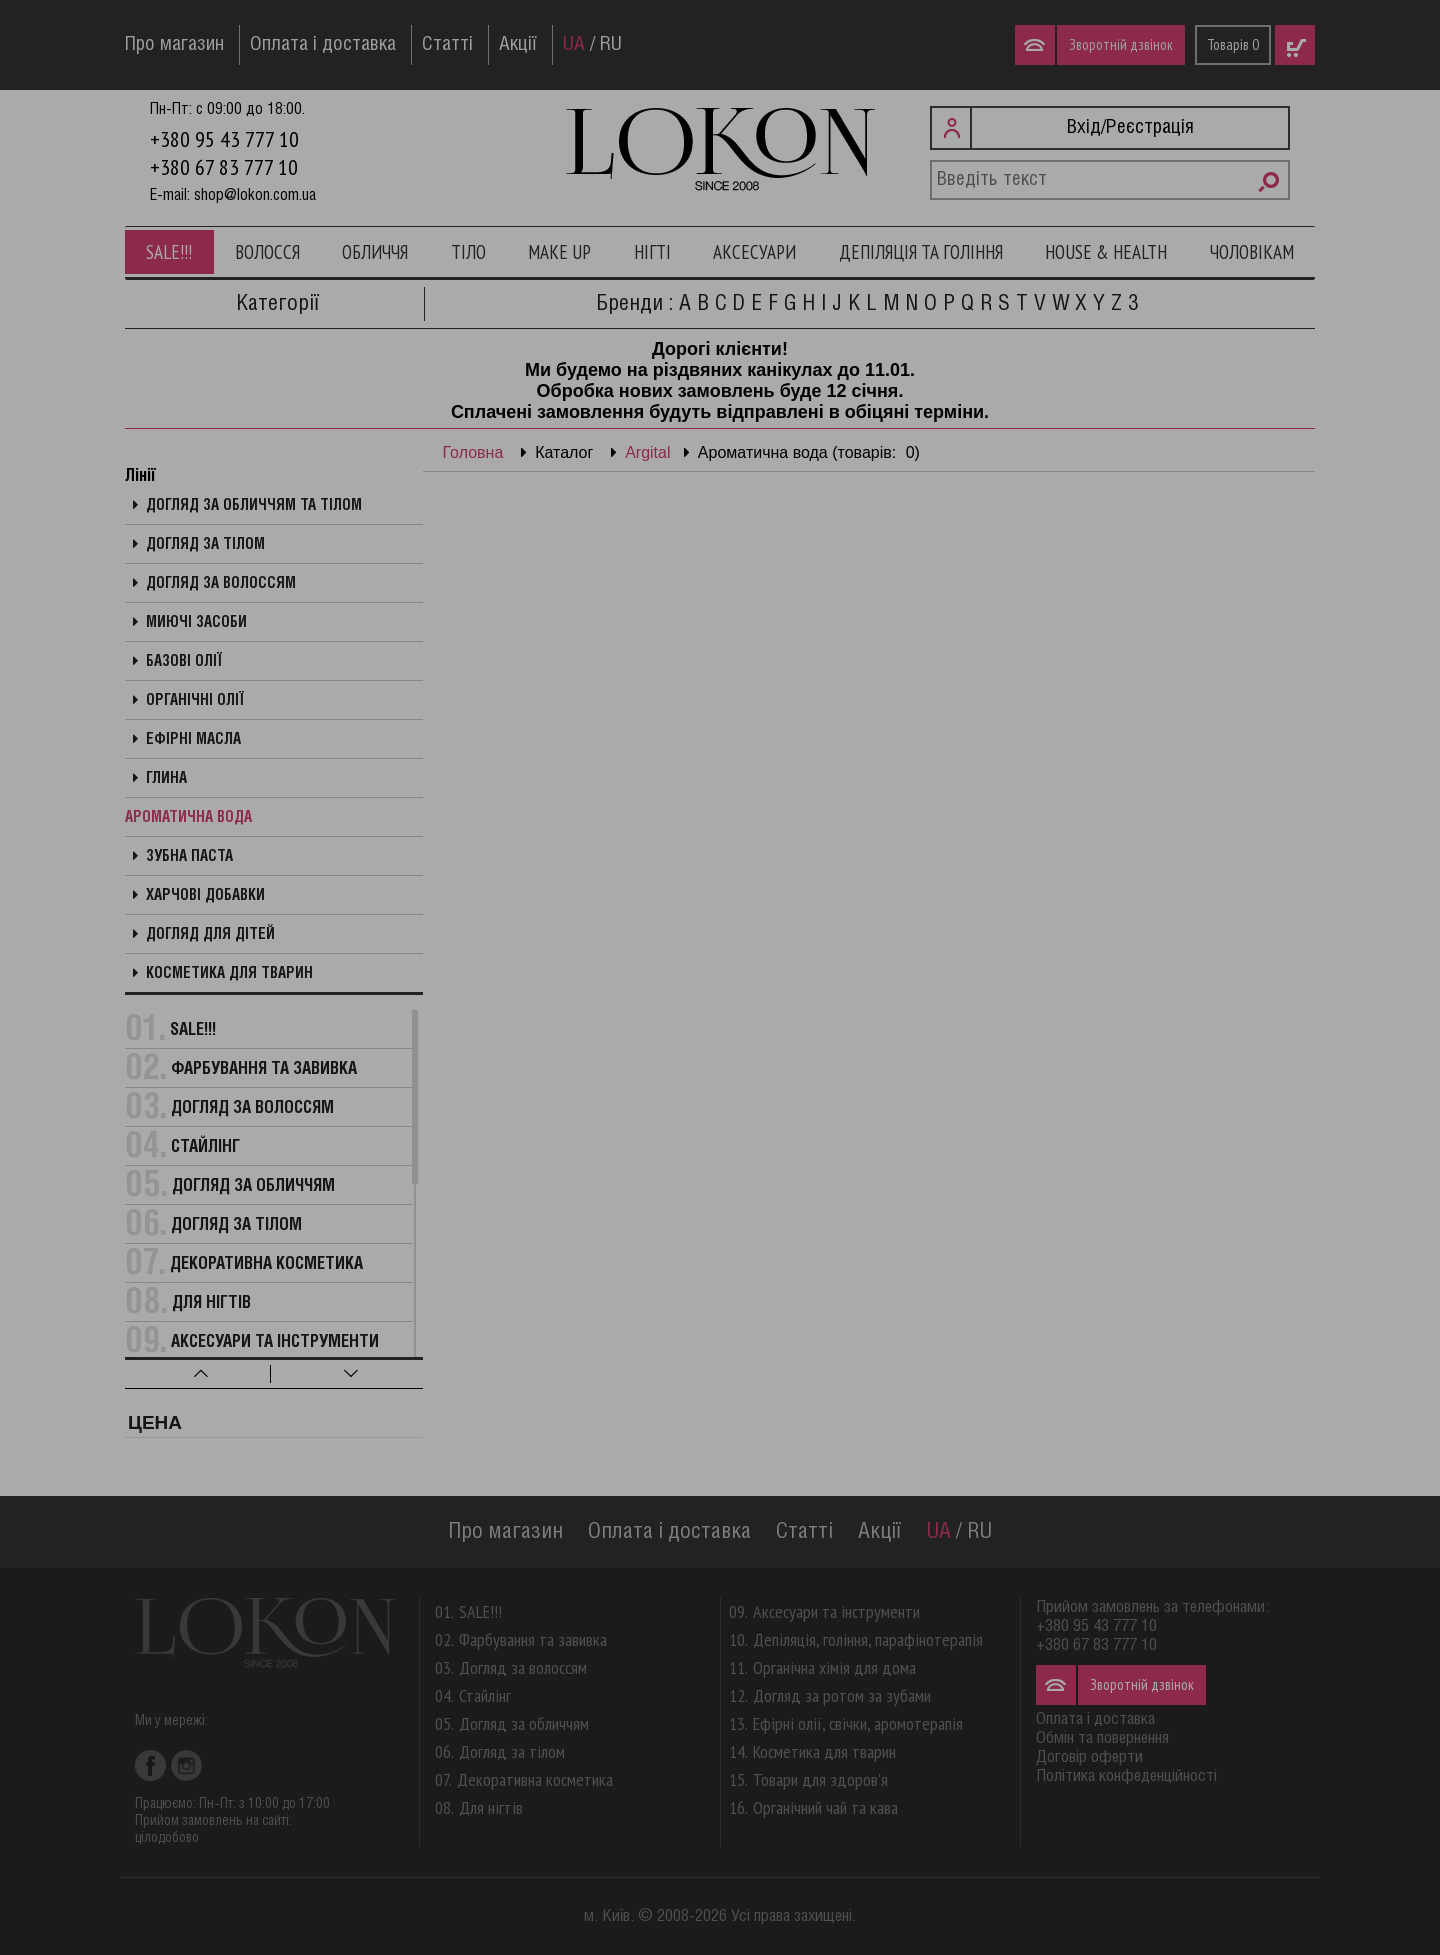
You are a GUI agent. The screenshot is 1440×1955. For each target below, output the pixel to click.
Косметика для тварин (229, 974)
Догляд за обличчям (253, 1186)
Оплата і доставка (323, 45)
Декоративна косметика (266, 1264)
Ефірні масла (193, 740)
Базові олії (184, 662)
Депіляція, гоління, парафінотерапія (868, 1639)
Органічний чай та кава (825, 1807)
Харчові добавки (205, 896)
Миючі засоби (196, 623)
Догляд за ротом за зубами (842, 1695)
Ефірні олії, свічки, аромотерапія (858, 1723)
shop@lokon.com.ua (255, 195)
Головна (473, 452)
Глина (166, 779)
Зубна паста (189, 857)
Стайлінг (205, 1147)
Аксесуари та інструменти (275, 1342)
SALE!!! (169, 252)
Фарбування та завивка (264, 1069)
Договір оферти (1089, 1757)
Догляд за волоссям (221, 584)
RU (611, 45)
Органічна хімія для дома (834, 1667)
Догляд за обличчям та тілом (254, 506)
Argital (647, 452)
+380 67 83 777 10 (224, 167)
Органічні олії (195, 701)
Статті (447, 45)
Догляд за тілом (205, 545)
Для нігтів (211, 1303)
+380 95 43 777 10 (224, 139)
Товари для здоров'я (820, 1779)
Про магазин (174, 45)
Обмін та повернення (1102, 1738)
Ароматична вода (188, 818)
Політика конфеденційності (1126, 1776)
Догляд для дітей (210, 935)
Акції (518, 45)
